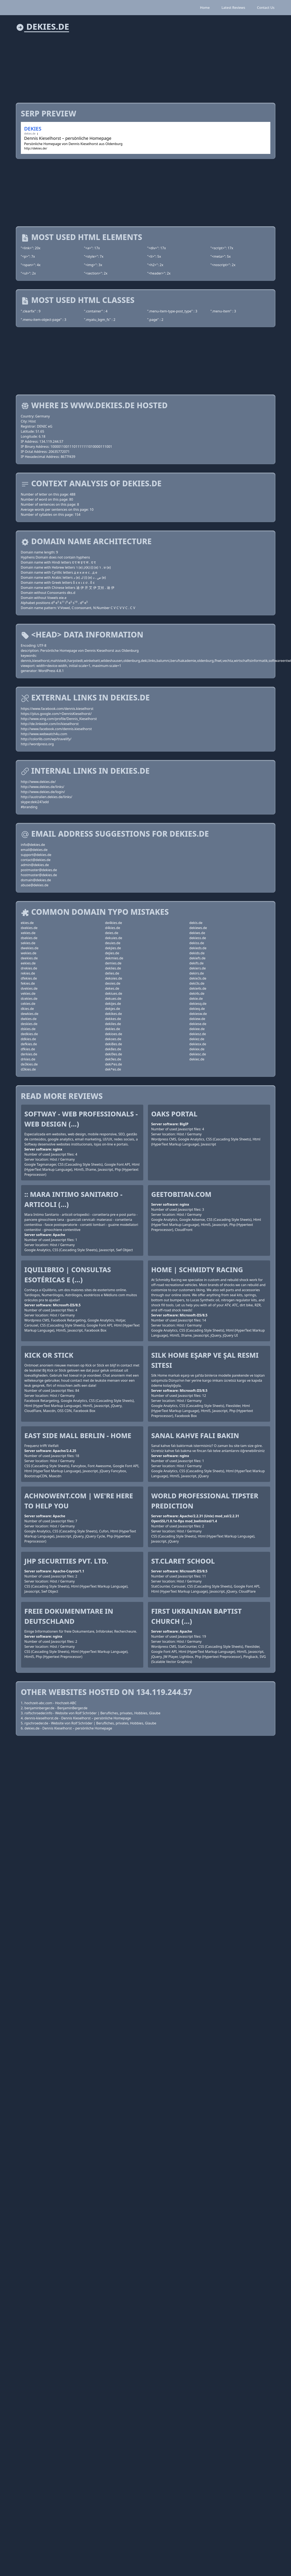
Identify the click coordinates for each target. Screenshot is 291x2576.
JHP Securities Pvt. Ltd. (66, 1560)
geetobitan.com (181, 1194)
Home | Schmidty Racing (197, 1269)
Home (205, 7)
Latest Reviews (233, 7)
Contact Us (266, 7)
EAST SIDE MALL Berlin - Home (77, 1435)
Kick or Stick (49, 1355)
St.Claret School (183, 1560)
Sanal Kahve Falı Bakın (195, 1435)
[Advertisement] (70, 64)
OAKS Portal (174, 1113)
